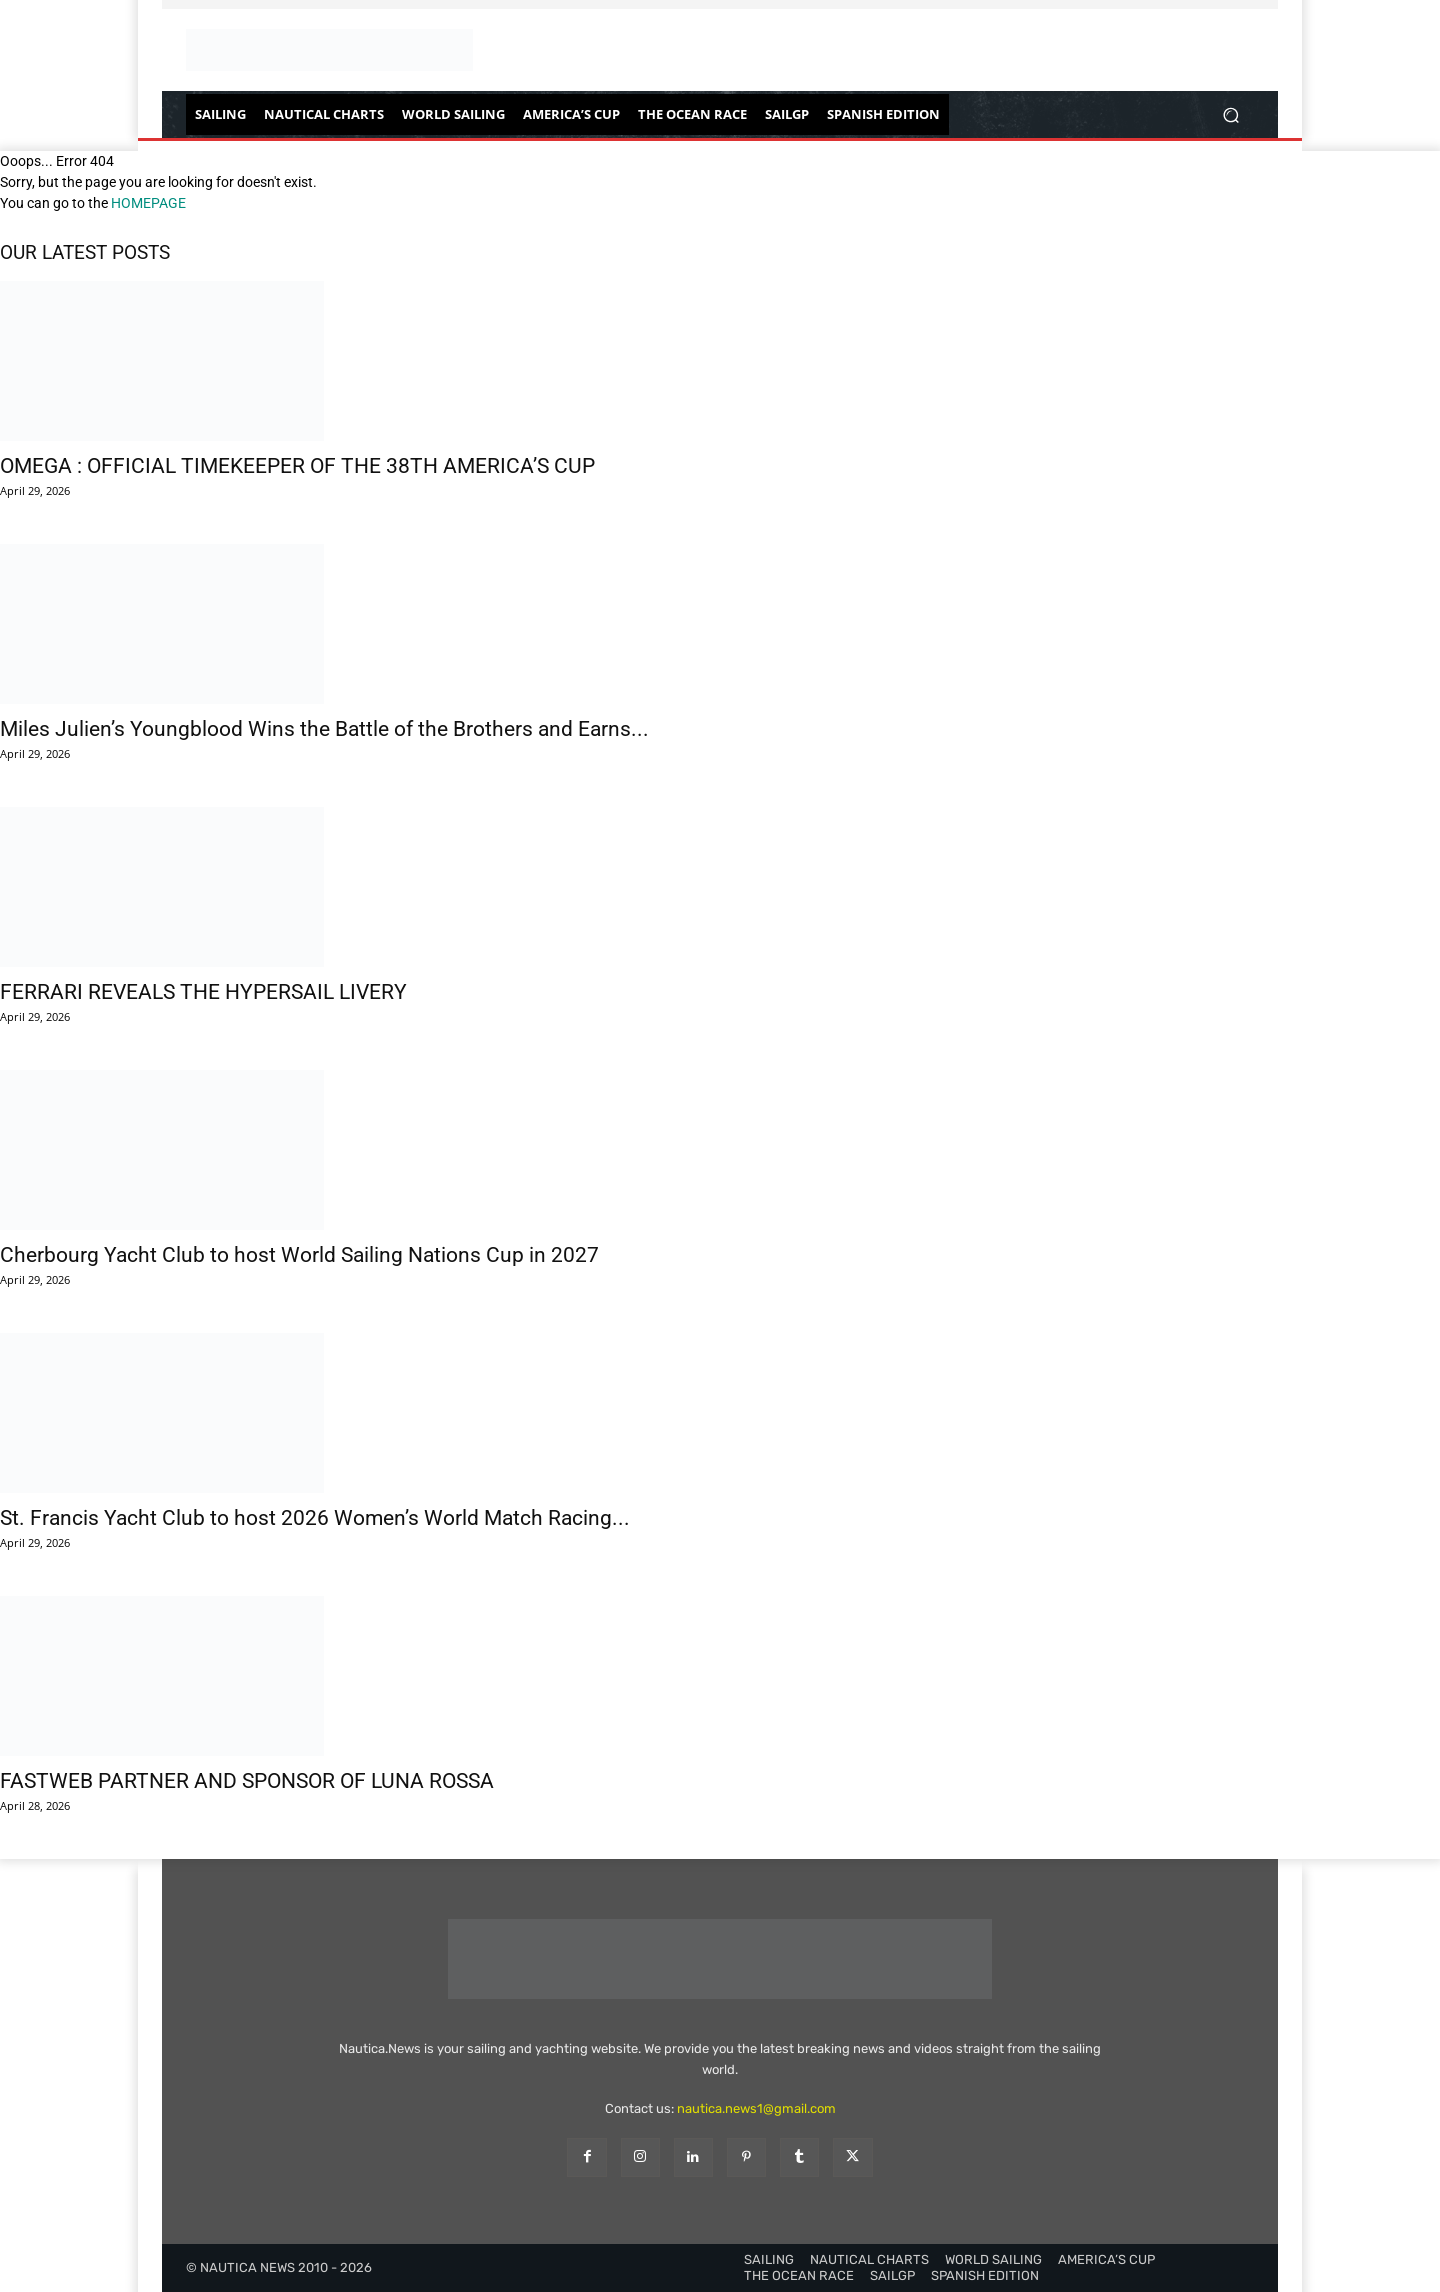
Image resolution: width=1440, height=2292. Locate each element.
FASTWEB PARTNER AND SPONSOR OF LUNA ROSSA (247, 1781)
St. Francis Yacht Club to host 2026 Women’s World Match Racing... (315, 1518)
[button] (1230, 114)
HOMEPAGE (148, 203)
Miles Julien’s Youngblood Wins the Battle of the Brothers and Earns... (324, 729)
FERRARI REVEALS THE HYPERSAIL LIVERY (203, 992)
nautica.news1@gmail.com (756, 2108)
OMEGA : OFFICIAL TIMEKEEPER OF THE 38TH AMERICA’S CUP (297, 466)
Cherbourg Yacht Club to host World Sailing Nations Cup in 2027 (299, 1255)
